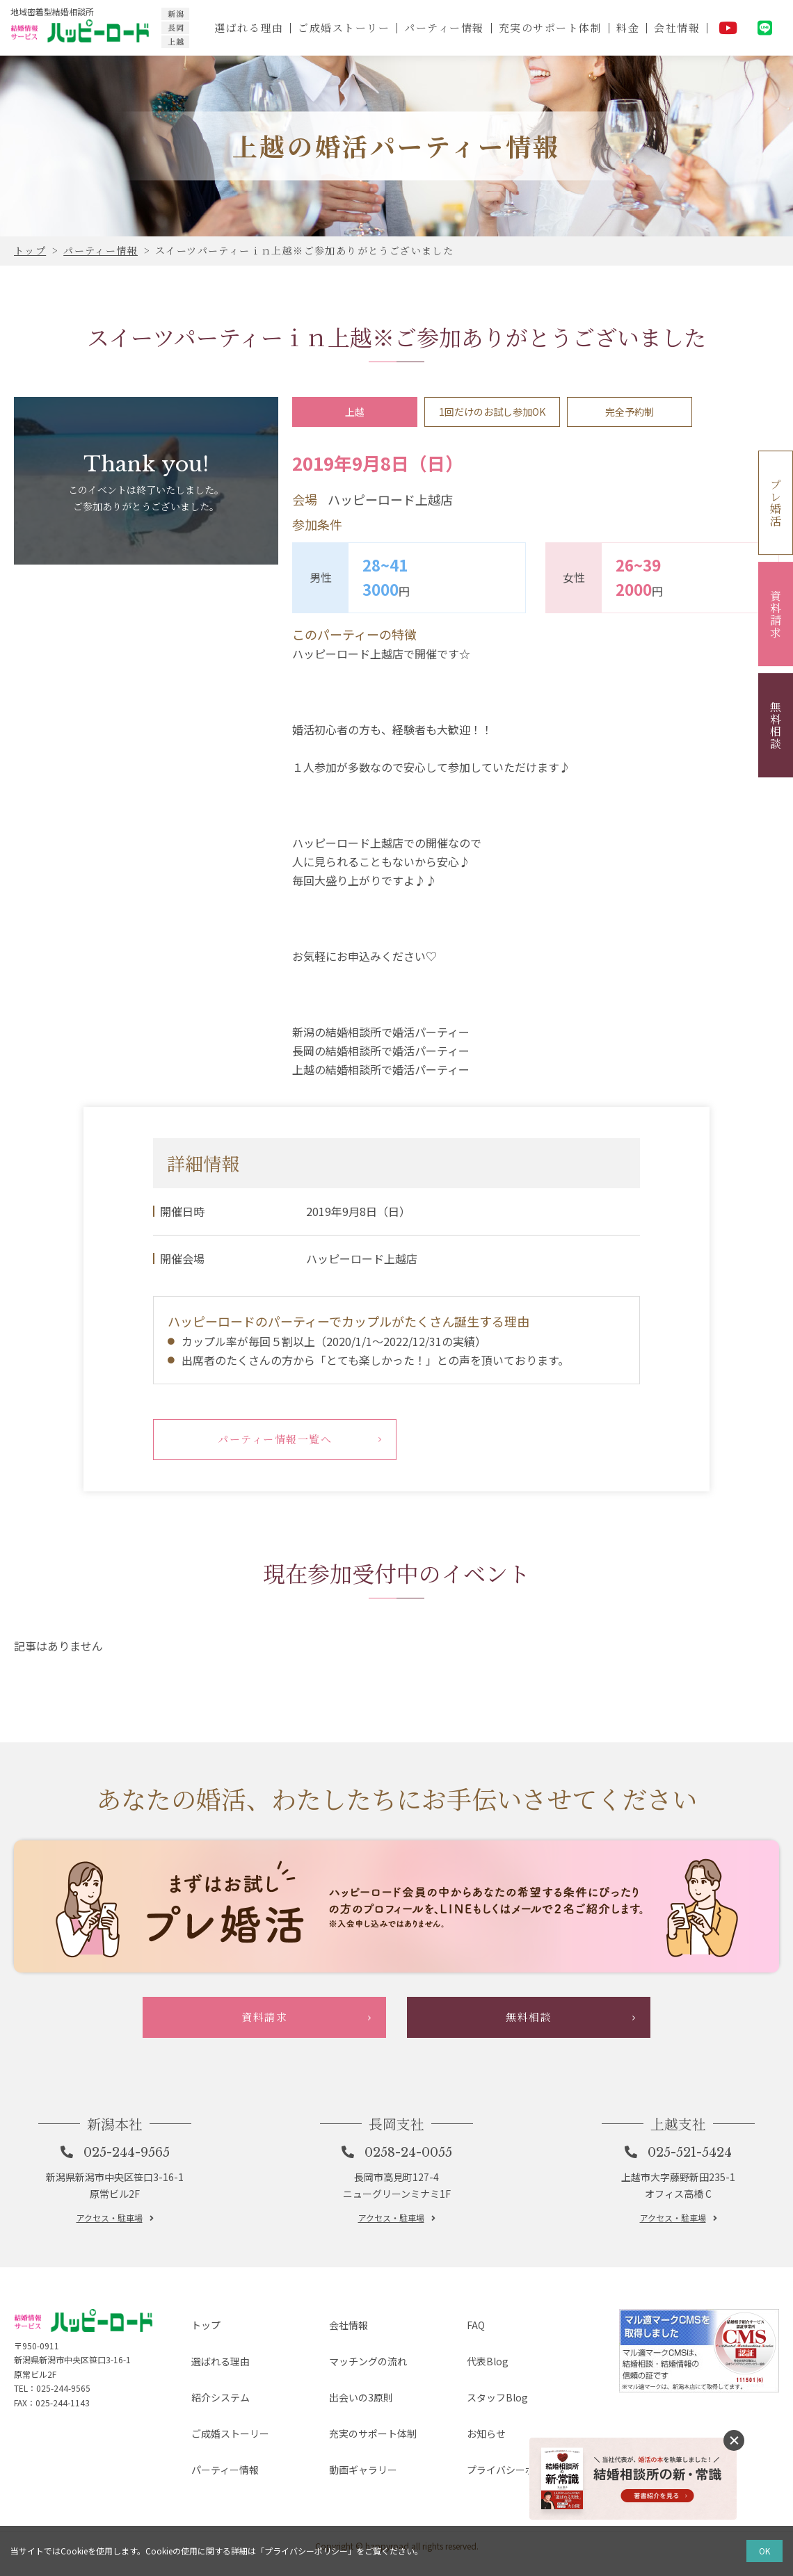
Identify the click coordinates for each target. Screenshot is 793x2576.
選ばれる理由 (246, 27)
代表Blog (476, 2425)
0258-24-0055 (410, 2231)
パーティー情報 (443, 27)
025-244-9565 (128, 2231)
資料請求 (776, 614)
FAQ (463, 2402)
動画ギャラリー (354, 2492)
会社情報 (677, 27)
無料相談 (776, 725)
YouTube (728, 28)
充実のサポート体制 (549, 27)
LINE (765, 28)
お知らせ (475, 2469)
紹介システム (210, 2447)
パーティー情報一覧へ (275, 1442)
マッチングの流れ (359, 2425)
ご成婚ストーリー (342, 27)
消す (733, 2440)
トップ (194, 2402)
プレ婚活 (776, 502)
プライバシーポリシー (508, 2492)
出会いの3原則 (351, 2447)
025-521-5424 (692, 2231)
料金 (627, 27)
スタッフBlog (487, 2447)
